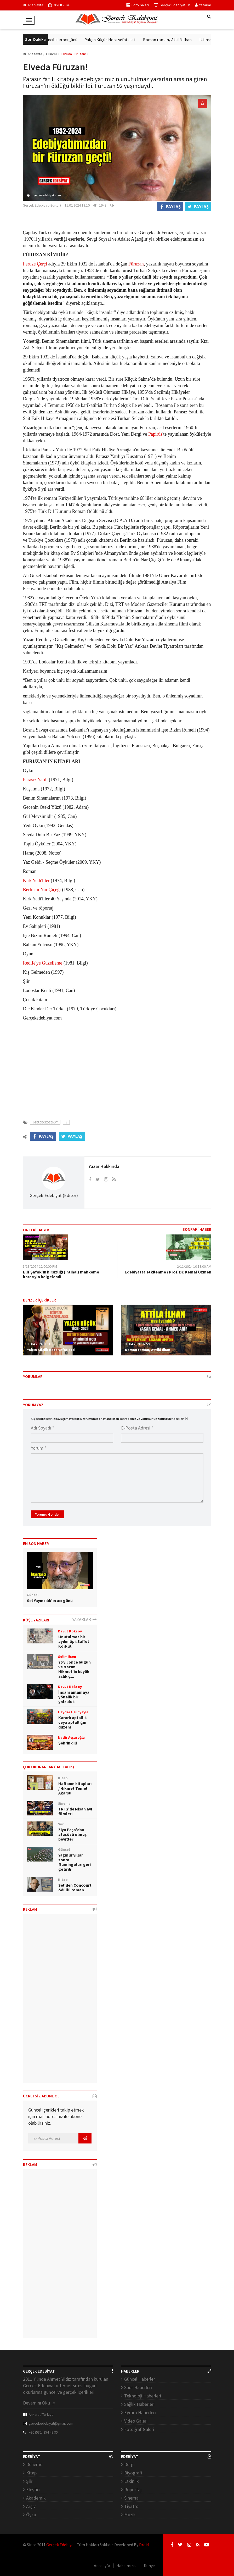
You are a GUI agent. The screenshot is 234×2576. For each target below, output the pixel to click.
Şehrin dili (67, 1743)
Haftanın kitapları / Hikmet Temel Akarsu (75, 1788)
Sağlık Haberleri (139, 2404)
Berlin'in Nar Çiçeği (42, 889)
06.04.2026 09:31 (39, 1344)
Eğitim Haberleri (140, 2412)
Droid (144, 2544)
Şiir (29, 2481)
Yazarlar (203, 5)
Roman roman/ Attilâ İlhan (173, 39)
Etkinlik (131, 2481)
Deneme (34, 2464)
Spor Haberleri (138, 2387)
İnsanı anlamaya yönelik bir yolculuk (73, 1696)
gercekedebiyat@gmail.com (51, 2423)
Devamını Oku (39, 2403)
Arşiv (31, 2506)
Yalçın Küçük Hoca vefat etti (116, 39)
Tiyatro (131, 2506)
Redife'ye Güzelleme (42, 963)
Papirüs (155, 434)
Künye (149, 2565)
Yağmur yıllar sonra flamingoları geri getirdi (74, 1862)
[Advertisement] (117, 1067)
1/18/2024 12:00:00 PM (40, 1266)
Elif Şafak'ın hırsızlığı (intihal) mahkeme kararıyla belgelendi (61, 1274)
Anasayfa (32, 54)
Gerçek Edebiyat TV (172, 5)
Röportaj (132, 2489)
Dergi (129, 2464)
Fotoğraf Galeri (139, 2429)
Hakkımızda (127, 2565)
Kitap (31, 2473)
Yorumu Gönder (47, 1514)
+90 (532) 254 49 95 (43, 2432)
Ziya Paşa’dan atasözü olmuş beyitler (72, 1834)
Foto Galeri (137, 5)
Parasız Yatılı (35, 779)
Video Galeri (135, 2421)
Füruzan (136, 264)
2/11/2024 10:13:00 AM (194, 1266)
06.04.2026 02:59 (137, 1344)
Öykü (31, 2515)
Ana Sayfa (33, 5)
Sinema (131, 2498)
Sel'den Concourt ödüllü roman (75, 1887)
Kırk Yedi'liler (36, 880)
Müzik (130, 2515)
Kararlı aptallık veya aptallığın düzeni (72, 1722)
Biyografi (133, 2473)
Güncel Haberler (139, 2379)
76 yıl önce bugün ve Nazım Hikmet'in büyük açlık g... (74, 1669)
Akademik (36, 2498)
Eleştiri (33, 2489)
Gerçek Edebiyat (60, 2544)
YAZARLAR (84, 1619)
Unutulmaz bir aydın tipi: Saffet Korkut (73, 1641)
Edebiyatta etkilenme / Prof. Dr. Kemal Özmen (168, 1272)
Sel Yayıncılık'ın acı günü (62, 39)
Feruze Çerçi (35, 264)
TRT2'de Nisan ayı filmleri (75, 1811)
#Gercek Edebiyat (45, 1122)
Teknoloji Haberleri (142, 2396)
